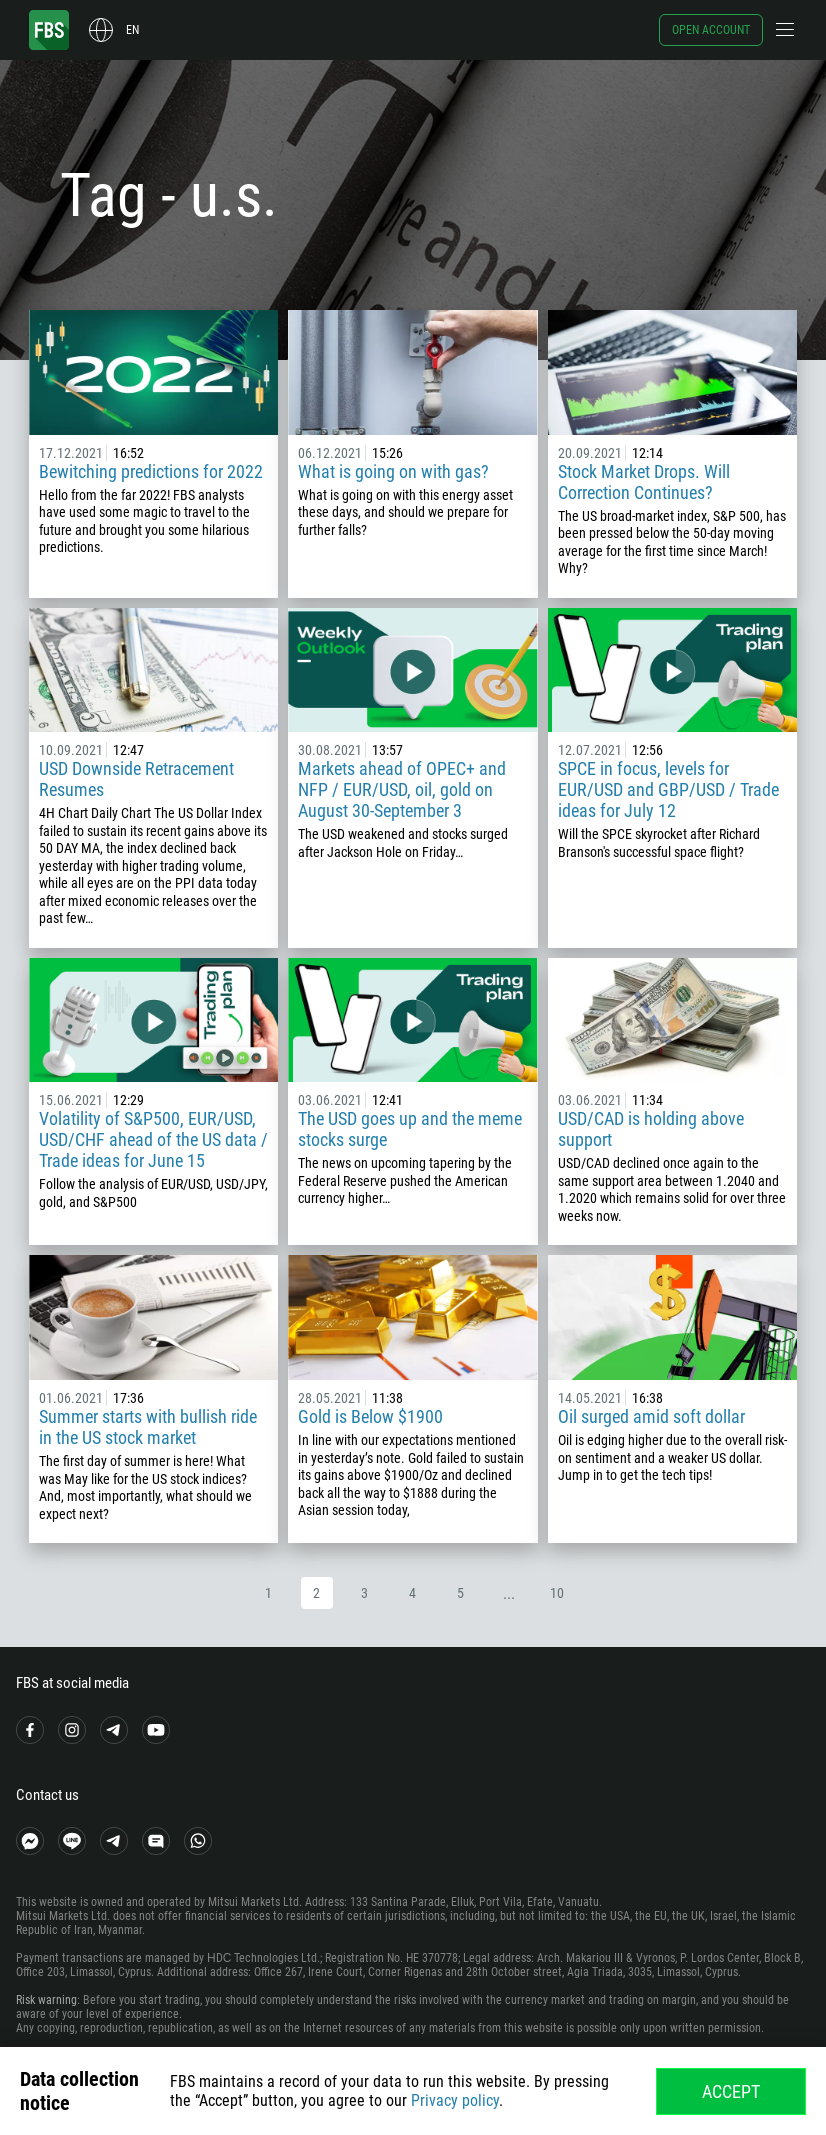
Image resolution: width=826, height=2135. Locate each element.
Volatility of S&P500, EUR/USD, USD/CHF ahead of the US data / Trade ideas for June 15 (153, 1139)
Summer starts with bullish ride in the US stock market (148, 1427)
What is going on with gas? (393, 471)
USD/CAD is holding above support (651, 1129)
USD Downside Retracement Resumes (136, 779)
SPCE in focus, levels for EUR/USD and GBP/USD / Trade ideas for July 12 (668, 789)
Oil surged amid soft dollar (651, 1416)
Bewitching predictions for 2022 (151, 471)
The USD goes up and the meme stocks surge (410, 1129)
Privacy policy (455, 2100)
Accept (731, 2091)
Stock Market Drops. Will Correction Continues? (644, 482)
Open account (711, 30)
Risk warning (46, 2000)
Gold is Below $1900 (370, 1416)
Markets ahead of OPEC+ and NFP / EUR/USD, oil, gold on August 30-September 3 (402, 789)
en (132, 30)
